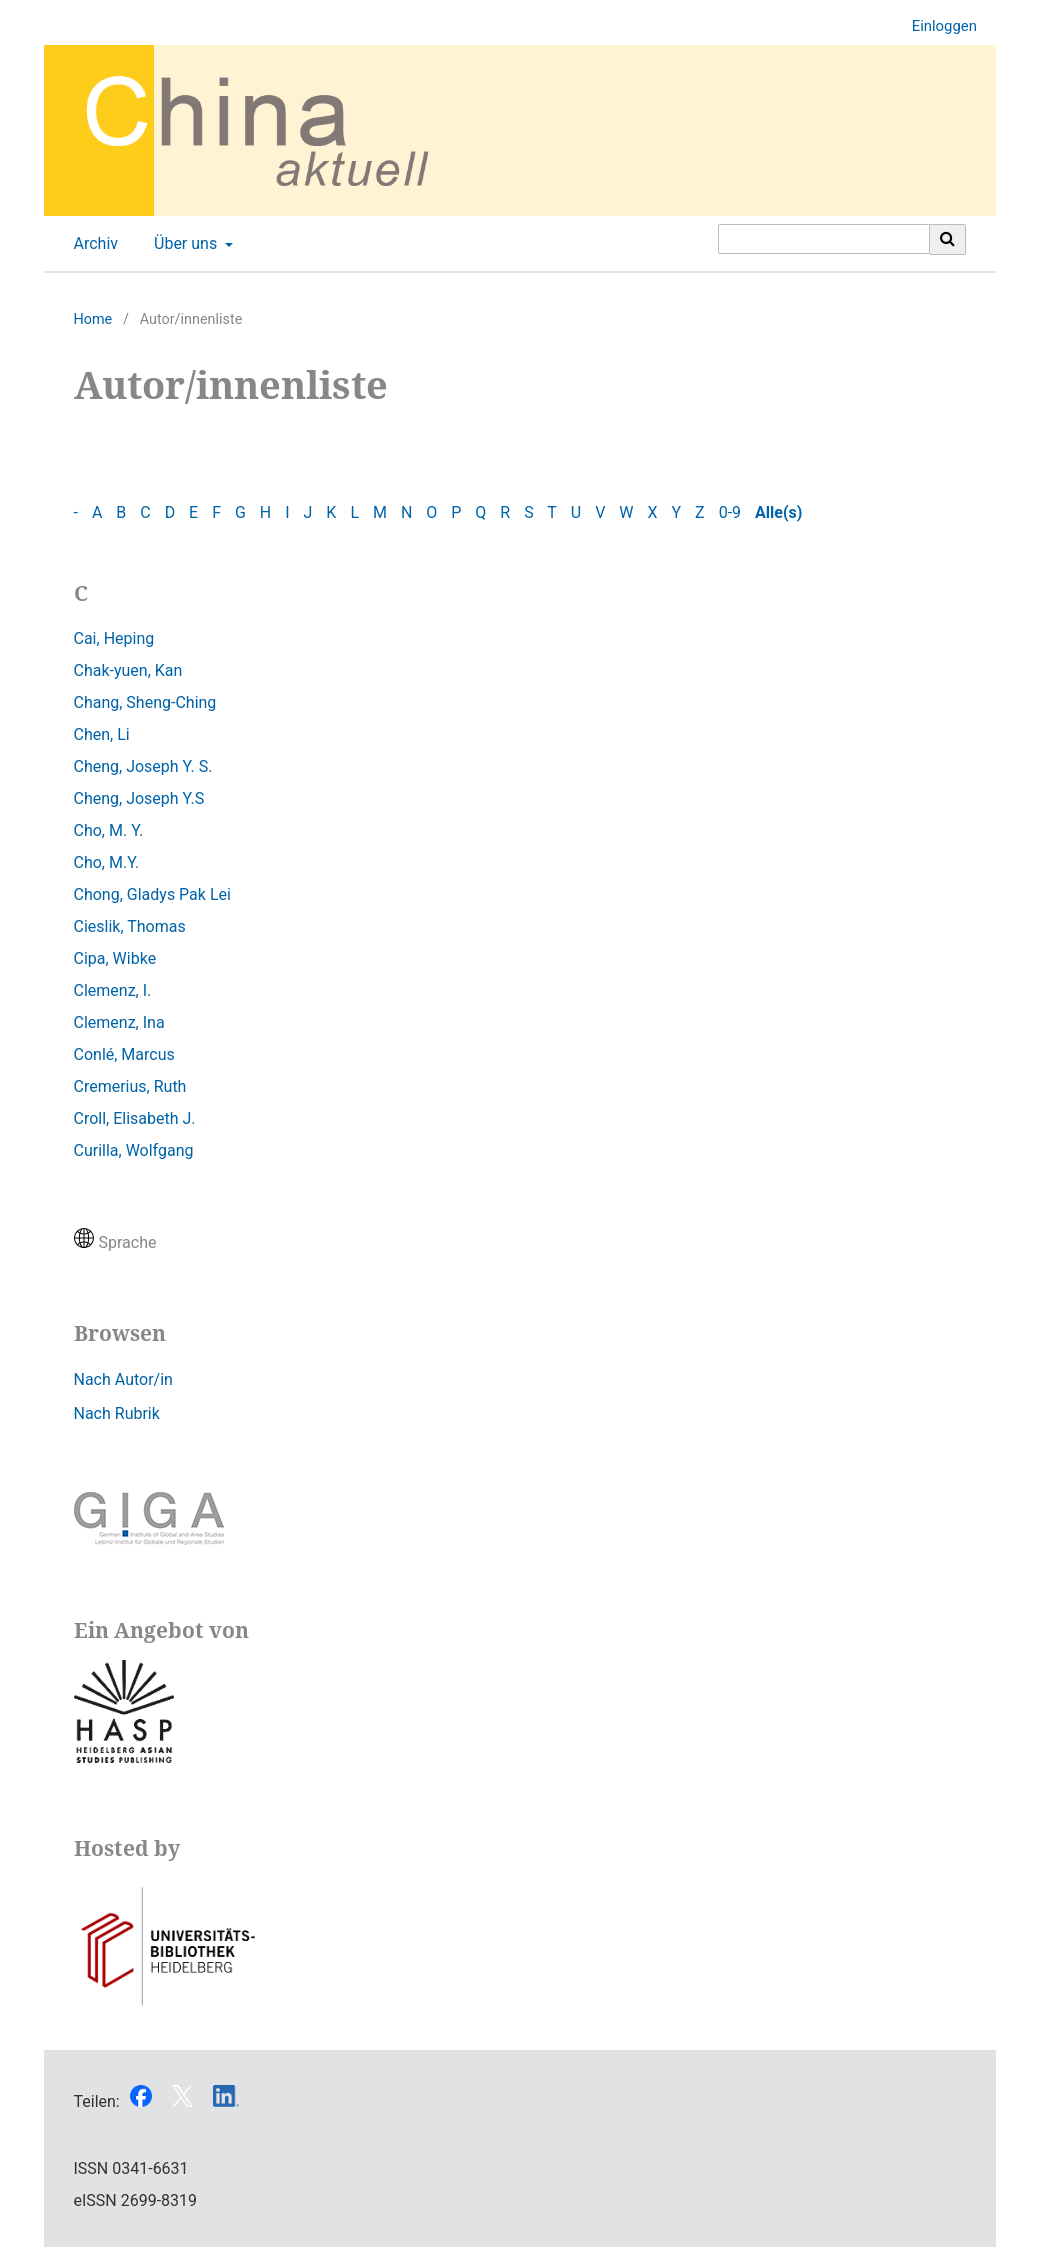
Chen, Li (102, 734)
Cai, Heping (114, 638)
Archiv (92, 244)
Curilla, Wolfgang (134, 1150)
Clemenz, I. (113, 990)
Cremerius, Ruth (130, 1086)
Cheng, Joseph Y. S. (143, 766)
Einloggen (937, 26)
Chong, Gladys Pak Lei (152, 894)
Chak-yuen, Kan (128, 670)
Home (93, 319)
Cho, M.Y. (107, 862)
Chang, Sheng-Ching (145, 702)
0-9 (730, 512)
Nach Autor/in (123, 1379)
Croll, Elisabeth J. (135, 1118)
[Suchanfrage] (824, 239)
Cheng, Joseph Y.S (139, 798)
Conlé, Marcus (124, 1054)
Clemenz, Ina (119, 1022)
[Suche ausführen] (948, 239)
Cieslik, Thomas (130, 926)
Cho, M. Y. (109, 830)
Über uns (183, 244)
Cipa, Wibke (115, 958)
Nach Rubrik (117, 1413)
